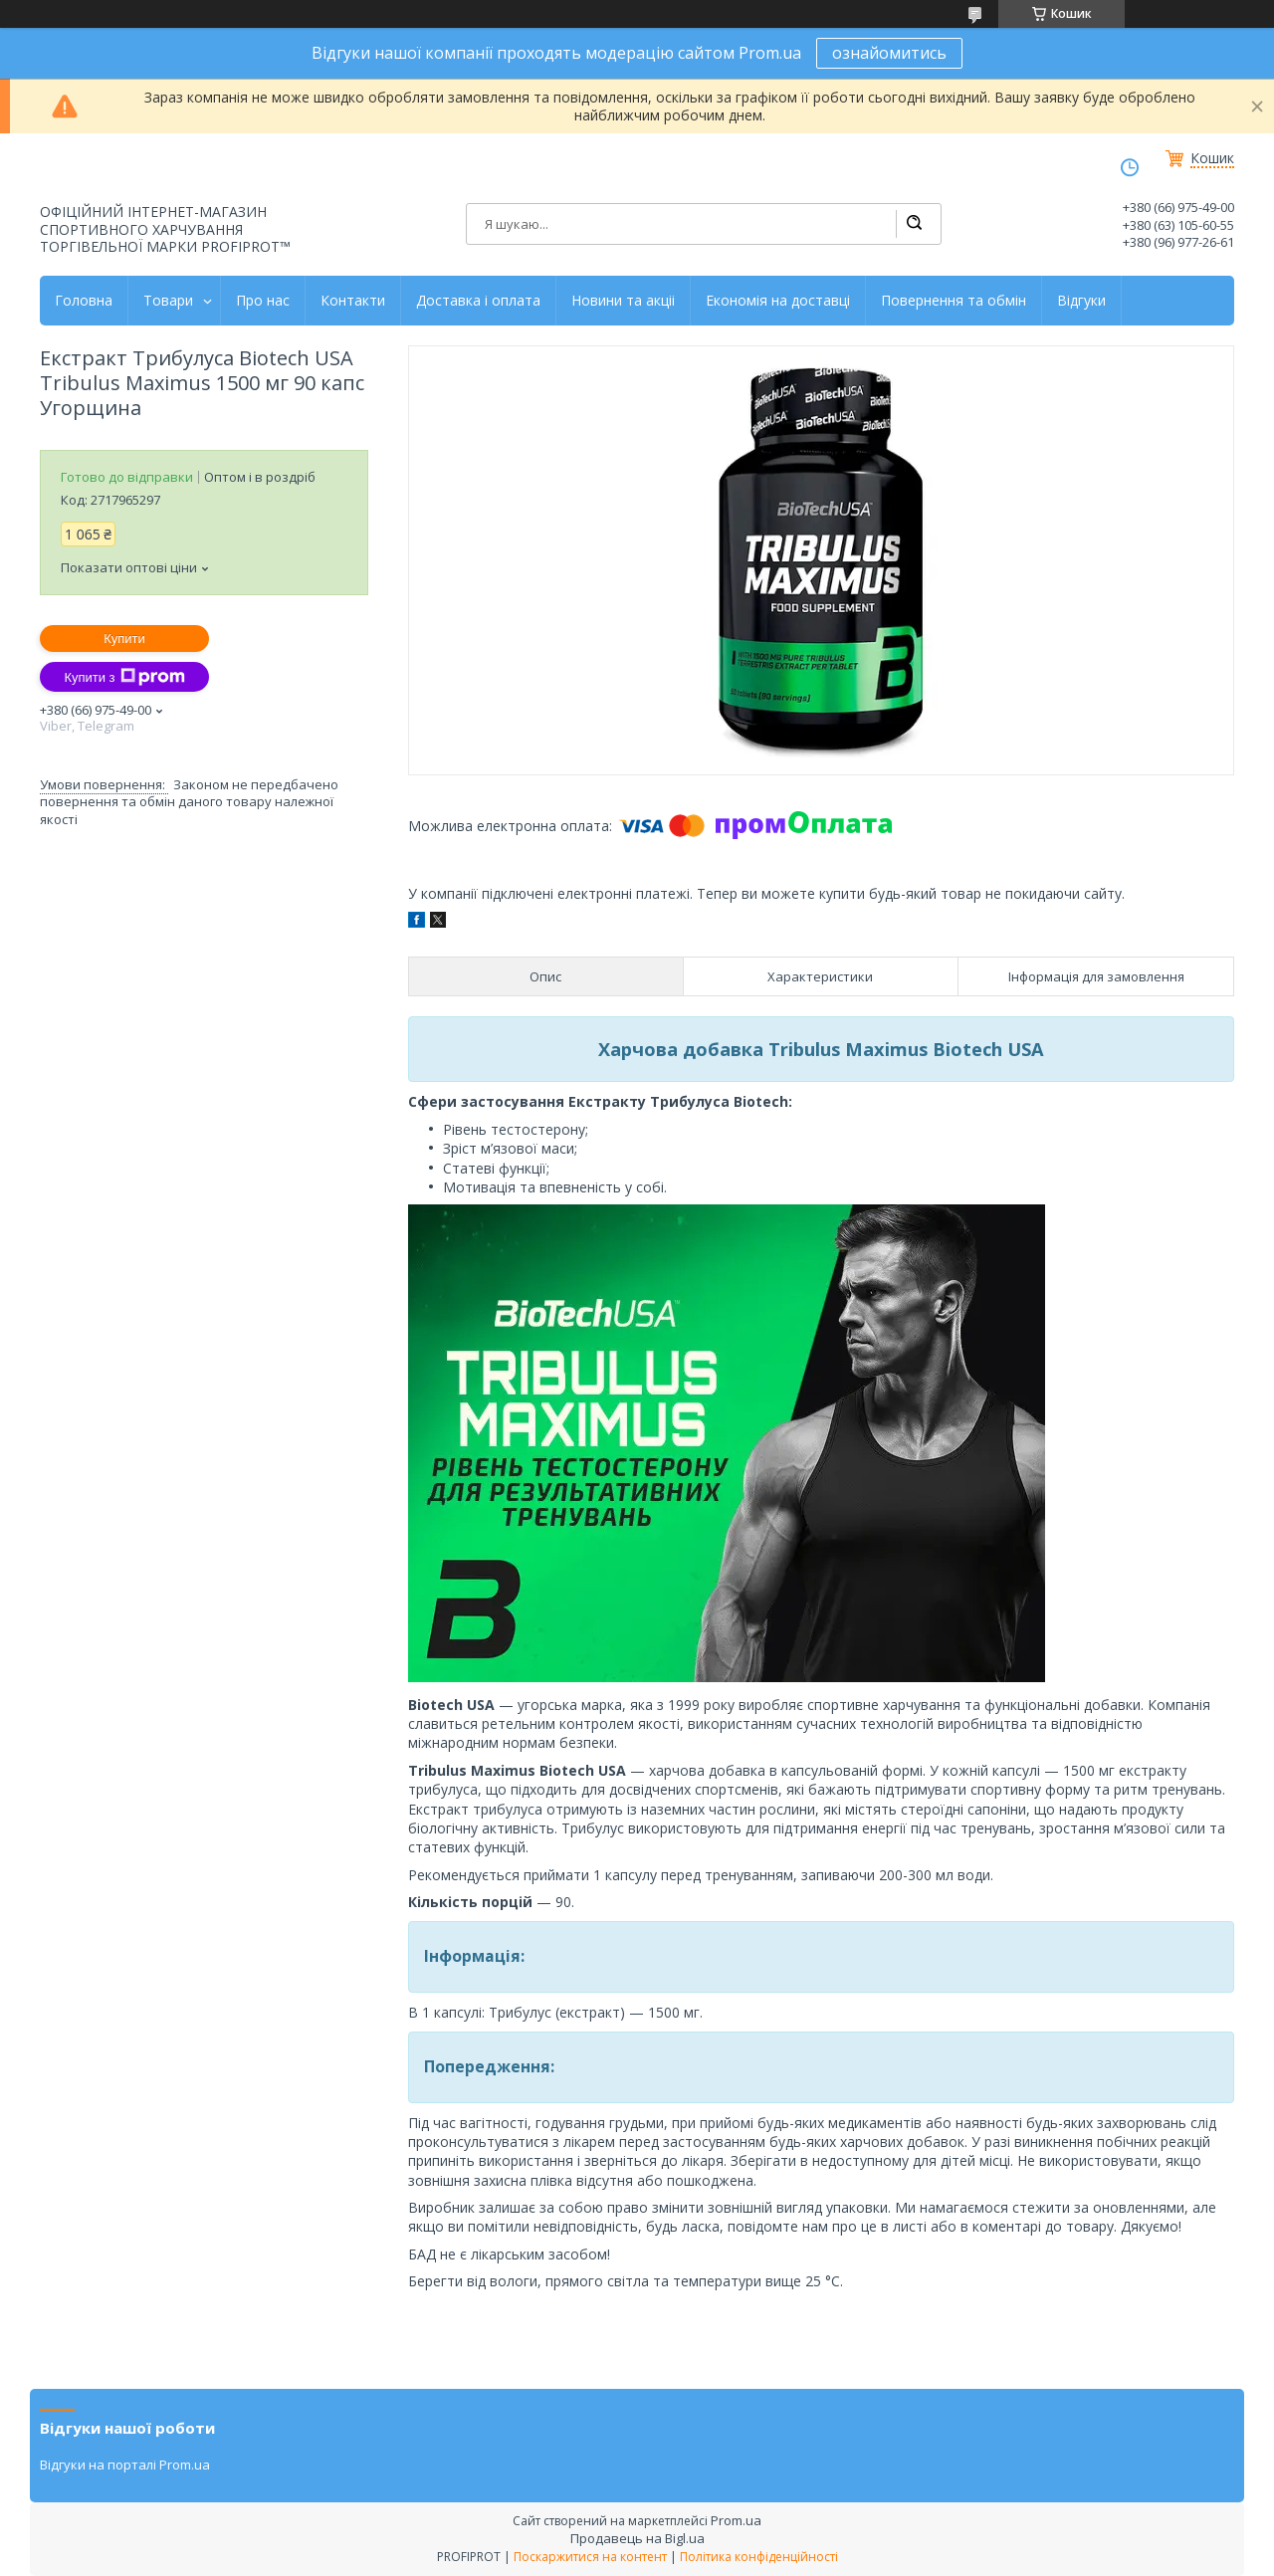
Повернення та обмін (953, 301)
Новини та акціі (623, 301)
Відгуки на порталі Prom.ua (125, 2464)
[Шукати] (914, 224)
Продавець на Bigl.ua (637, 2538)
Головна (83, 301)
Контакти (352, 301)
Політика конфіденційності (759, 2556)
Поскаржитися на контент (590, 2556)
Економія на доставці (778, 301)
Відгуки (1081, 301)
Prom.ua (736, 2520)
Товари (168, 301)
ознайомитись (889, 53)
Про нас (263, 301)
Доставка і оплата (478, 301)
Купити (124, 638)
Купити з (124, 677)
